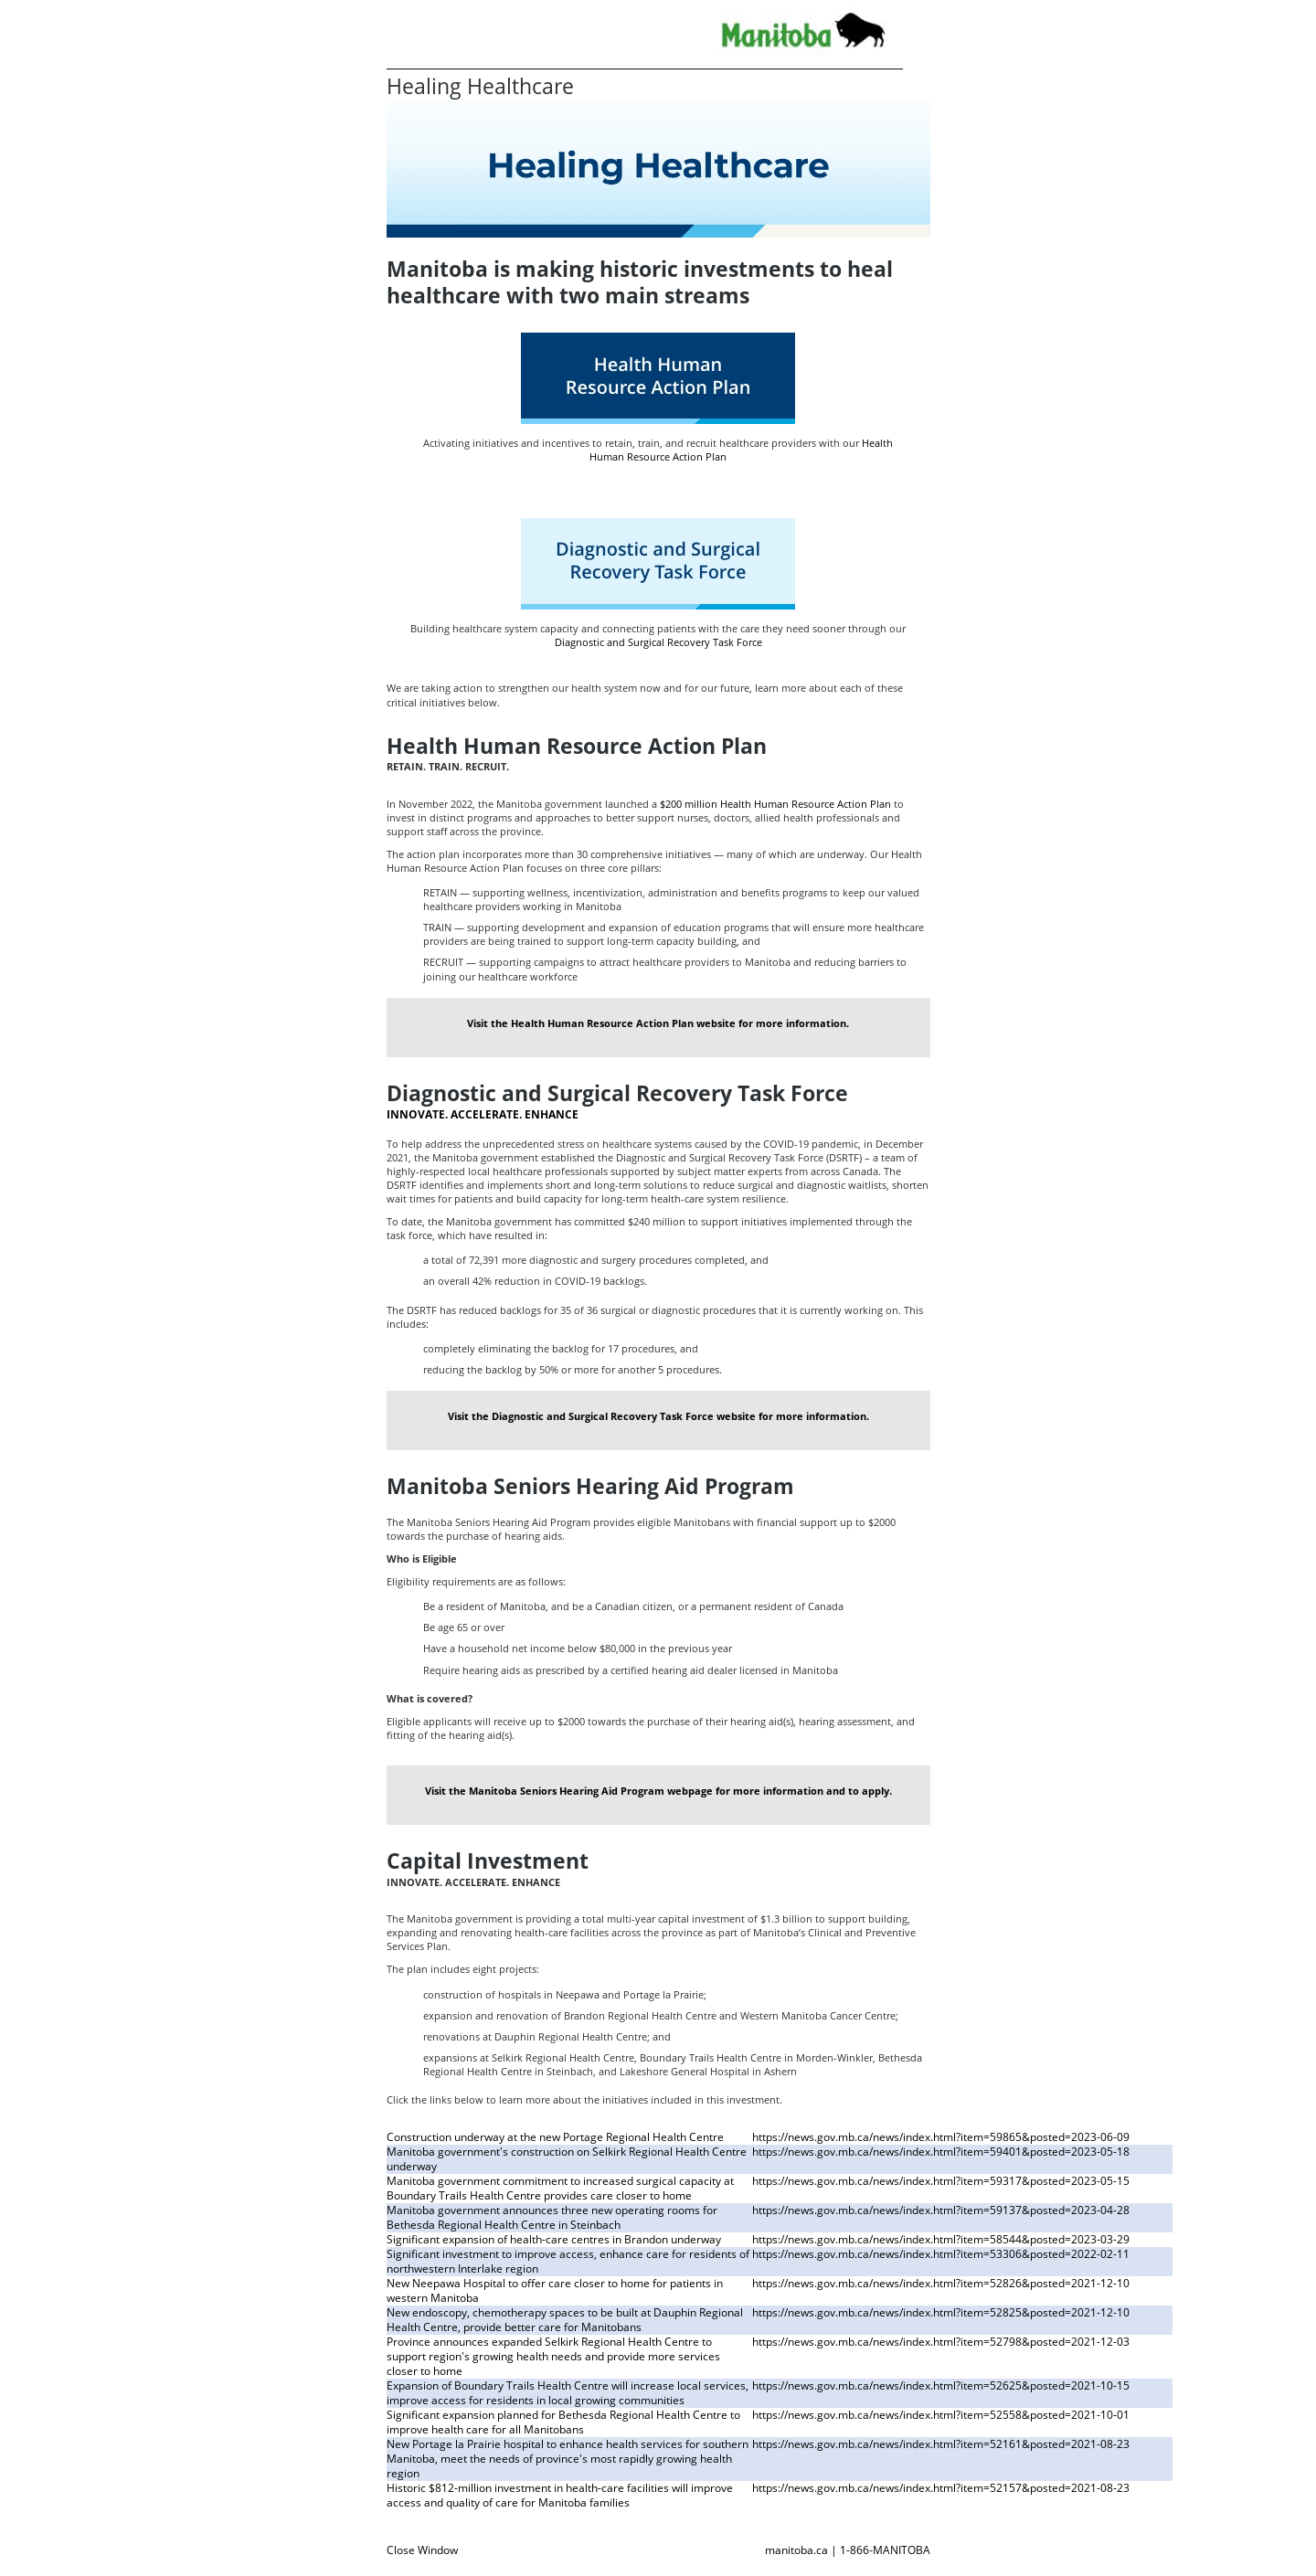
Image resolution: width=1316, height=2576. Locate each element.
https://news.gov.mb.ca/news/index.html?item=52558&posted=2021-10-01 (941, 2414)
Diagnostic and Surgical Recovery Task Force (658, 642)
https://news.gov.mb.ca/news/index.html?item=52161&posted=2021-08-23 (941, 2444)
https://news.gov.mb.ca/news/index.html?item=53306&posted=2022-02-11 (941, 2254)
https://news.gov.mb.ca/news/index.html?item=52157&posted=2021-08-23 (941, 2488)
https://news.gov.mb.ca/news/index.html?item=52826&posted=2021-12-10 (941, 2283)
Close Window (422, 2550)
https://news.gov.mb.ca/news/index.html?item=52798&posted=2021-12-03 (941, 2341)
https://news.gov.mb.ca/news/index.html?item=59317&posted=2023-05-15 (941, 2181)
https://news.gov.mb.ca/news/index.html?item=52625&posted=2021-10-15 (941, 2385)
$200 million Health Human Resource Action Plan (775, 804)
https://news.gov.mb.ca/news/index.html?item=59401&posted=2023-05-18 (941, 2151)
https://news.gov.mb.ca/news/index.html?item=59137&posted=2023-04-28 (941, 2210)
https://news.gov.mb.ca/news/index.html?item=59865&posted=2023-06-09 (941, 2137)
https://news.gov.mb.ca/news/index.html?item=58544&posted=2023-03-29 (941, 2239)
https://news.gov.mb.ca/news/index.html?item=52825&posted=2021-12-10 (941, 2312)
